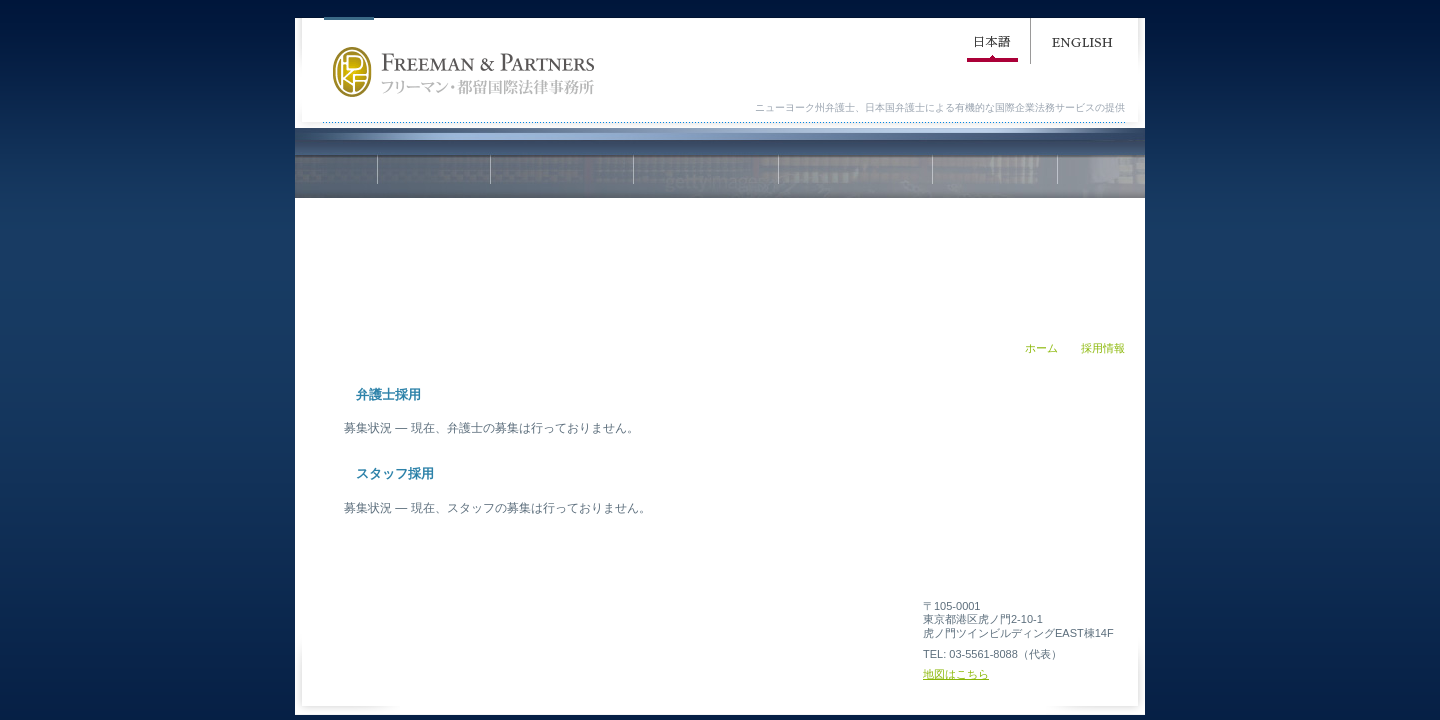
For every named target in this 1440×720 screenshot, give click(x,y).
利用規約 (640, 622)
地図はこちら (956, 674)
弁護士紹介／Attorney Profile (855, 176)
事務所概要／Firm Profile (562, 176)
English (1082, 45)
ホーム (1041, 348)
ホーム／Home (434, 176)
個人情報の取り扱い (845, 622)
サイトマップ (544, 622)
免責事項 (731, 622)
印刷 (833, 365)
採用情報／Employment (995, 176)
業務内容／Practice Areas (706, 176)
